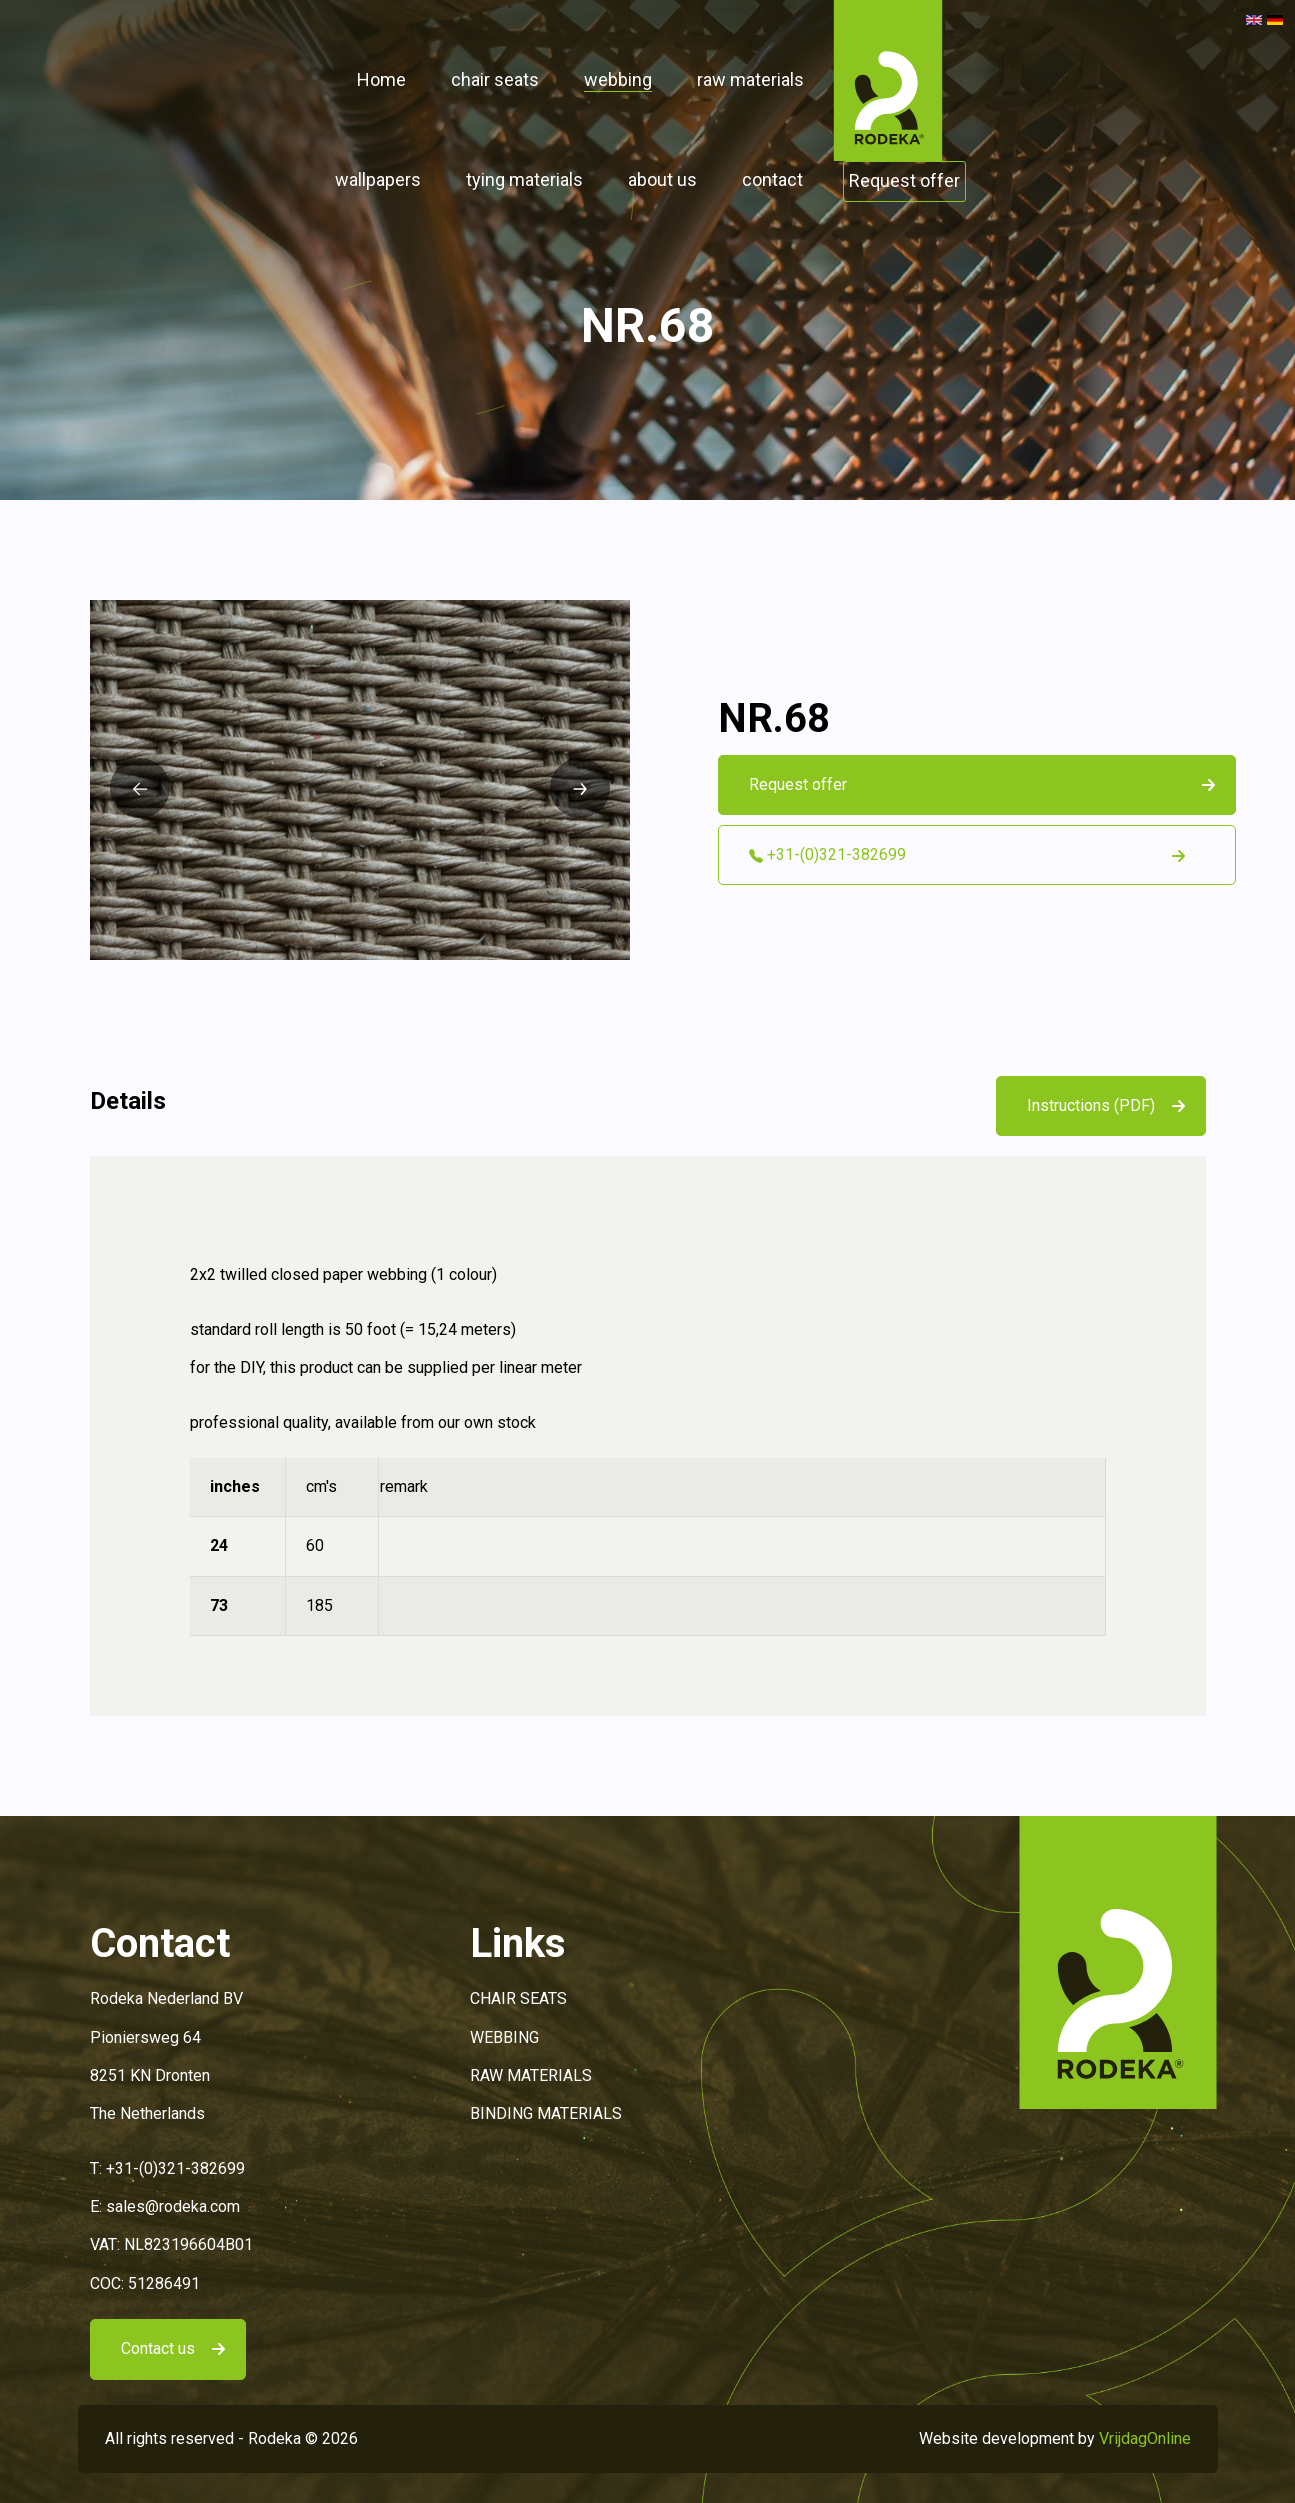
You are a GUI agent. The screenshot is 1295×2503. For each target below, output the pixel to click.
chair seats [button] (495, 79)
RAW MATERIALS (531, 2075)
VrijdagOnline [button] (1145, 2438)
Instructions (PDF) (1091, 1105)
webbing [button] (618, 79)
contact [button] (772, 179)
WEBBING (504, 2037)
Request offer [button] (904, 180)
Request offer (798, 784)
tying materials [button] (524, 179)
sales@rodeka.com (173, 2206)
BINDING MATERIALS (546, 2113)
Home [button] (381, 79)
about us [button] (662, 179)
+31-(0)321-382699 (175, 2168)
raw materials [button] (750, 79)
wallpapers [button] (378, 179)
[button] (888, 79)
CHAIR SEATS (518, 1998)
